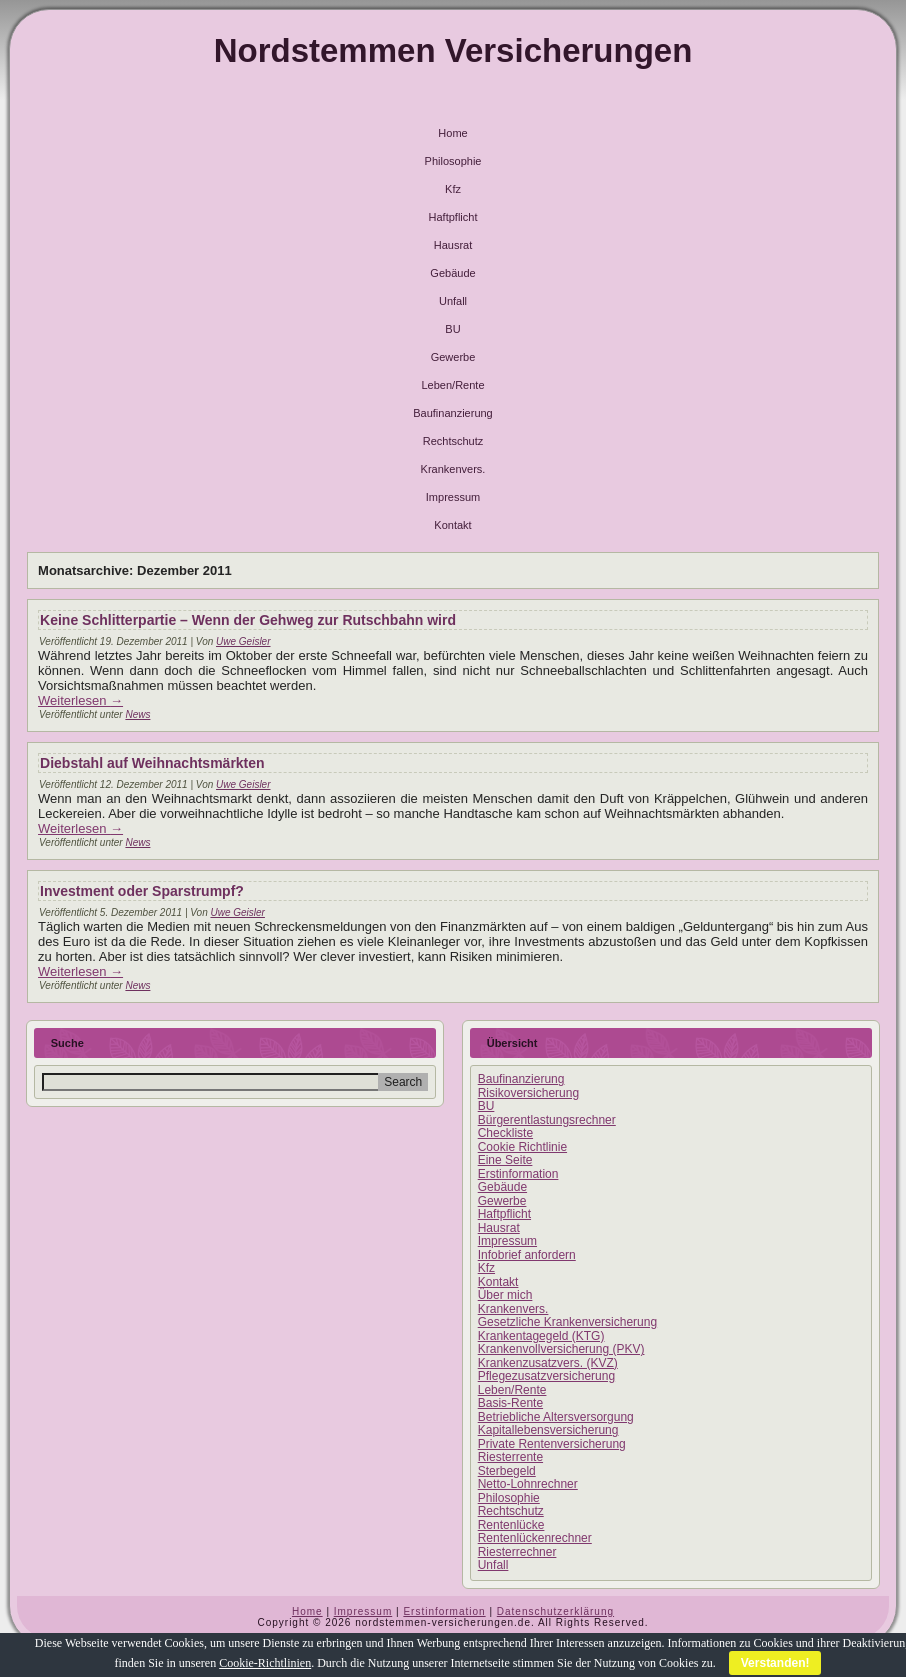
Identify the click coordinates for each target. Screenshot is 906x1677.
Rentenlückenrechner (535, 1538)
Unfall (453, 301)
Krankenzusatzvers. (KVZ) (548, 1363)
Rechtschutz (453, 441)
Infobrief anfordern (527, 1255)
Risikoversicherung (528, 1093)
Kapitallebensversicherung (548, 1430)
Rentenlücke (511, 1525)
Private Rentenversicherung (552, 1444)
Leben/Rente (453, 385)
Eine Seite (505, 1160)
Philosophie (453, 161)
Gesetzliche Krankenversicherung (567, 1322)
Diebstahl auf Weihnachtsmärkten (152, 763)
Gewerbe (453, 357)
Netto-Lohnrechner (528, 1484)
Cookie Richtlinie (522, 1147)
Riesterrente (510, 1457)
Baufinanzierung (453, 413)
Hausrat (453, 245)
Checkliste (505, 1133)
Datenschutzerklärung (555, 1611)
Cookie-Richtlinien (265, 1663)
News (137, 714)
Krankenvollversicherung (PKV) (561, 1349)
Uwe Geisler (243, 641)
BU (452, 329)
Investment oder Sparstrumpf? (142, 891)
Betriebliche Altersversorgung (556, 1417)
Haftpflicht (453, 217)
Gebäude (452, 273)
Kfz (453, 189)
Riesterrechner (517, 1552)
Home (452, 133)
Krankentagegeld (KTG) (541, 1336)
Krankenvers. (453, 469)
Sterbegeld (507, 1471)
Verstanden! (775, 1663)
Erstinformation (518, 1174)
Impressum (453, 497)
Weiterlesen (80, 700)
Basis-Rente (510, 1403)
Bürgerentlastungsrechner (547, 1120)
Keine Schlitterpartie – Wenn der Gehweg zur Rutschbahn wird (248, 620)
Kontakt (452, 525)
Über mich (505, 1295)
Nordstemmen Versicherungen (453, 50)
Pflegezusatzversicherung (546, 1376)
